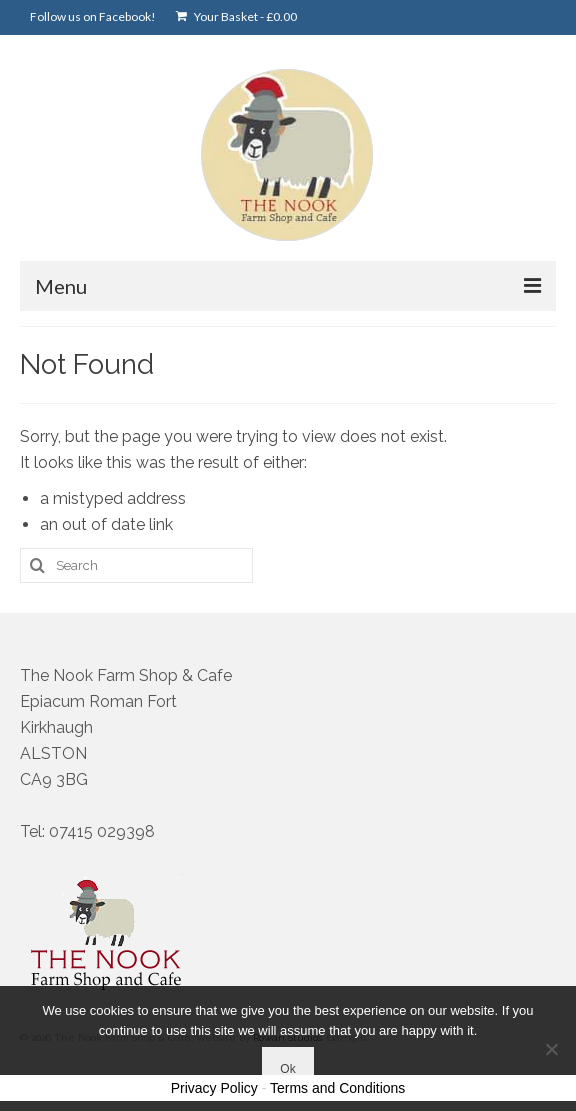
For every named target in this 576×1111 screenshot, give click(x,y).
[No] (551, 1049)
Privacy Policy (214, 1088)
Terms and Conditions (337, 1088)
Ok (287, 1069)
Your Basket (236, 16)
